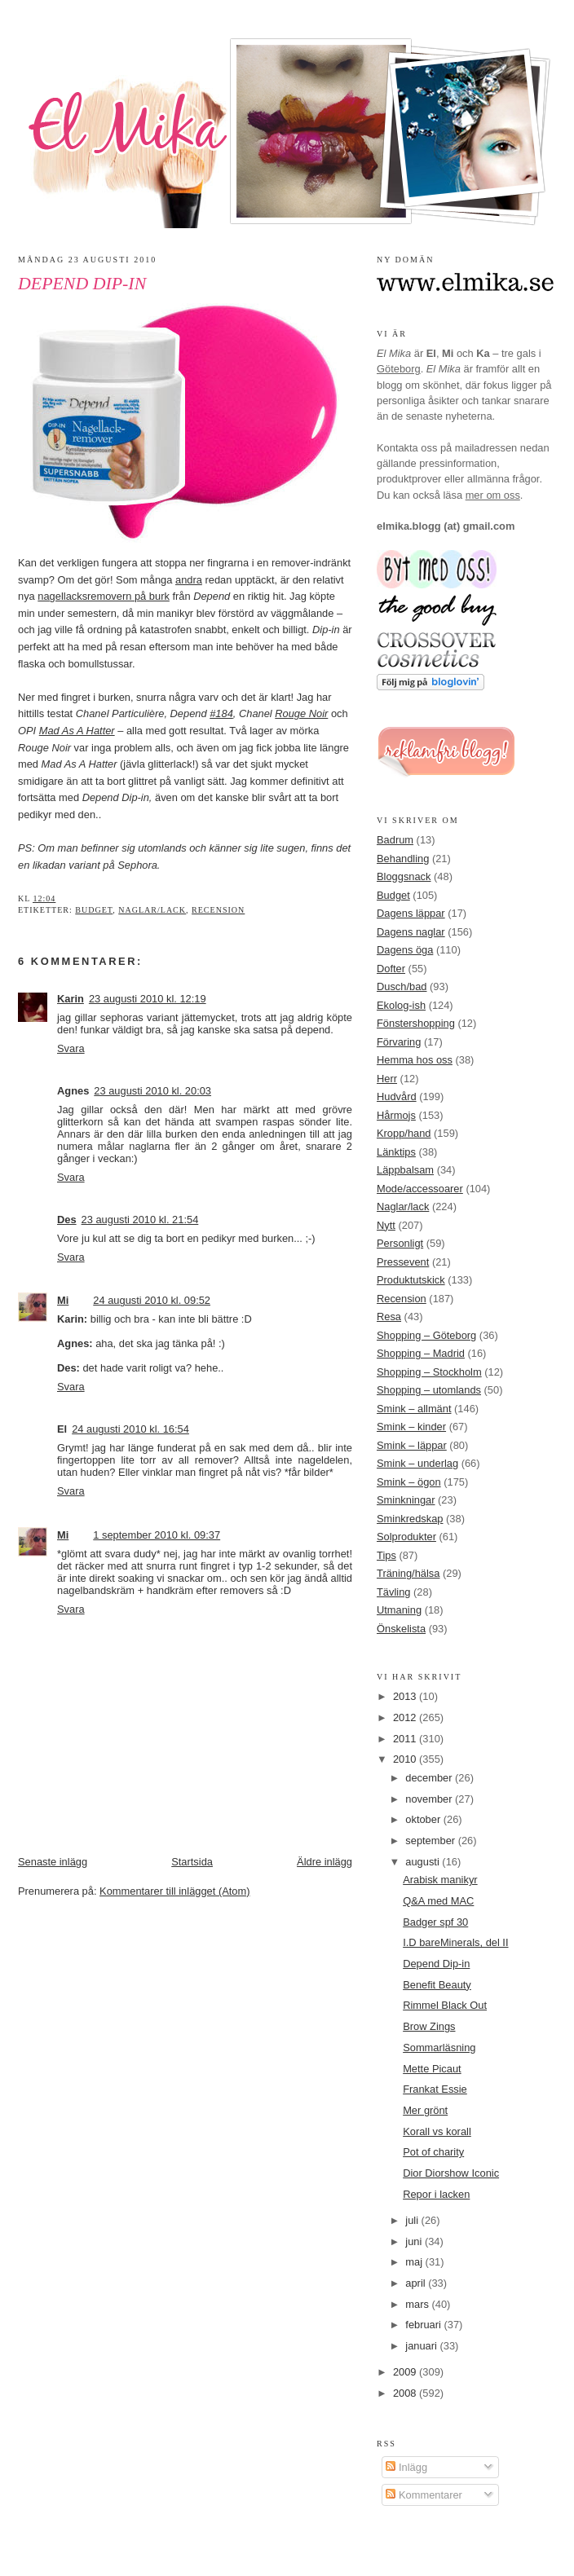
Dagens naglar (411, 932)
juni (415, 2241)
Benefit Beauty (437, 1985)
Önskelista (401, 1629)
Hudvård (397, 1096)
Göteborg (399, 369)
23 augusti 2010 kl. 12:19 (147, 999)
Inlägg (406, 2467)
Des (67, 1219)
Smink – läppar (412, 1445)
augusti (423, 1862)
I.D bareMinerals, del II (455, 1942)
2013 (406, 1696)
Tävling (393, 1592)
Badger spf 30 (435, 1922)
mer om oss (493, 495)
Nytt (386, 1225)
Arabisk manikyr (440, 1880)
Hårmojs (396, 1115)
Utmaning (399, 1610)
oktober (424, 1819)
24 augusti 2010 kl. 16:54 (130, 1429)
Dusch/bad (401, 986)
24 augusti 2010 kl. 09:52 (151, 1300)
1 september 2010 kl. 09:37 (156, 1535)
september (431, 1840)
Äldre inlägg (324, 1862)
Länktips (396, 1152)
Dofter (391, 968)
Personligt (400, 1243)
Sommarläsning (439, 2047)
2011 (406, 1739)
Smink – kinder (411, 1426)
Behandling (403, 858)
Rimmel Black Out (445, 2005)
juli (413, 2220)
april (416, 2283)
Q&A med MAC (438, 1901)
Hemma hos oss (415, 1060)
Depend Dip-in (82, 283)
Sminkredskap (410, 1519)
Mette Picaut (432, 2069)
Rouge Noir (301, 713)
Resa (389, 1316)
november (430, 1799)
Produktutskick (411, 1280)
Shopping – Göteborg (426, 1335)
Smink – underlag (417, 1463)
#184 (221, 713)
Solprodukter (406, 1536)
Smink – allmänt (414, 1408)
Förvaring (399, 1042)
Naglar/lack (152, 909)
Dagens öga (405, 950)
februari (424, 2324)
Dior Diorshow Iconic (451, 2173)
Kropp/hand (404, 1133)
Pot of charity (433, 2152)
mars (418, 2304)
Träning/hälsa (408, 1573)
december (430, 1778)
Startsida (192, 1862)
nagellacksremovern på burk (104, 596)
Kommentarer (423, 2495)
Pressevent (403, 1262)
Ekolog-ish (401, 1005)
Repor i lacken (436, 2194)
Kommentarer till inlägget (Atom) (174, 1891)
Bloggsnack (403, 876)
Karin (70, 999)
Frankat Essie (435, 2089)
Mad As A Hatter (77, 730)
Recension (218, 909)
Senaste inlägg (52, 1862)
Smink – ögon (409, 1482)
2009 (406, 2372)
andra (188, 580)
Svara (71, 1048)
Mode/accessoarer (420, 1188)
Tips (386, 1555)
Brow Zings (429, 2026)
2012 (406, 1717)
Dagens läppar (411, 913)
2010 (406, 1759)
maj (415, 2262)
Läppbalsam (405, 1170)
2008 (406, 2393)
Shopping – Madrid (421, 1353)
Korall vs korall (437, 2131)
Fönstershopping (416, 1023)
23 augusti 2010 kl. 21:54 (140, 1219)
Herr (387, 1078)
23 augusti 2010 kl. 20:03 (152, 1091)
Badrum (395, 840)
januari (422, 2346)
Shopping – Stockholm (429, 1372)
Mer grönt (425, 2110)
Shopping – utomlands (429, 1390)
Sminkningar (406, 1500)
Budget (94, 909)
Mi (62, 1300)
